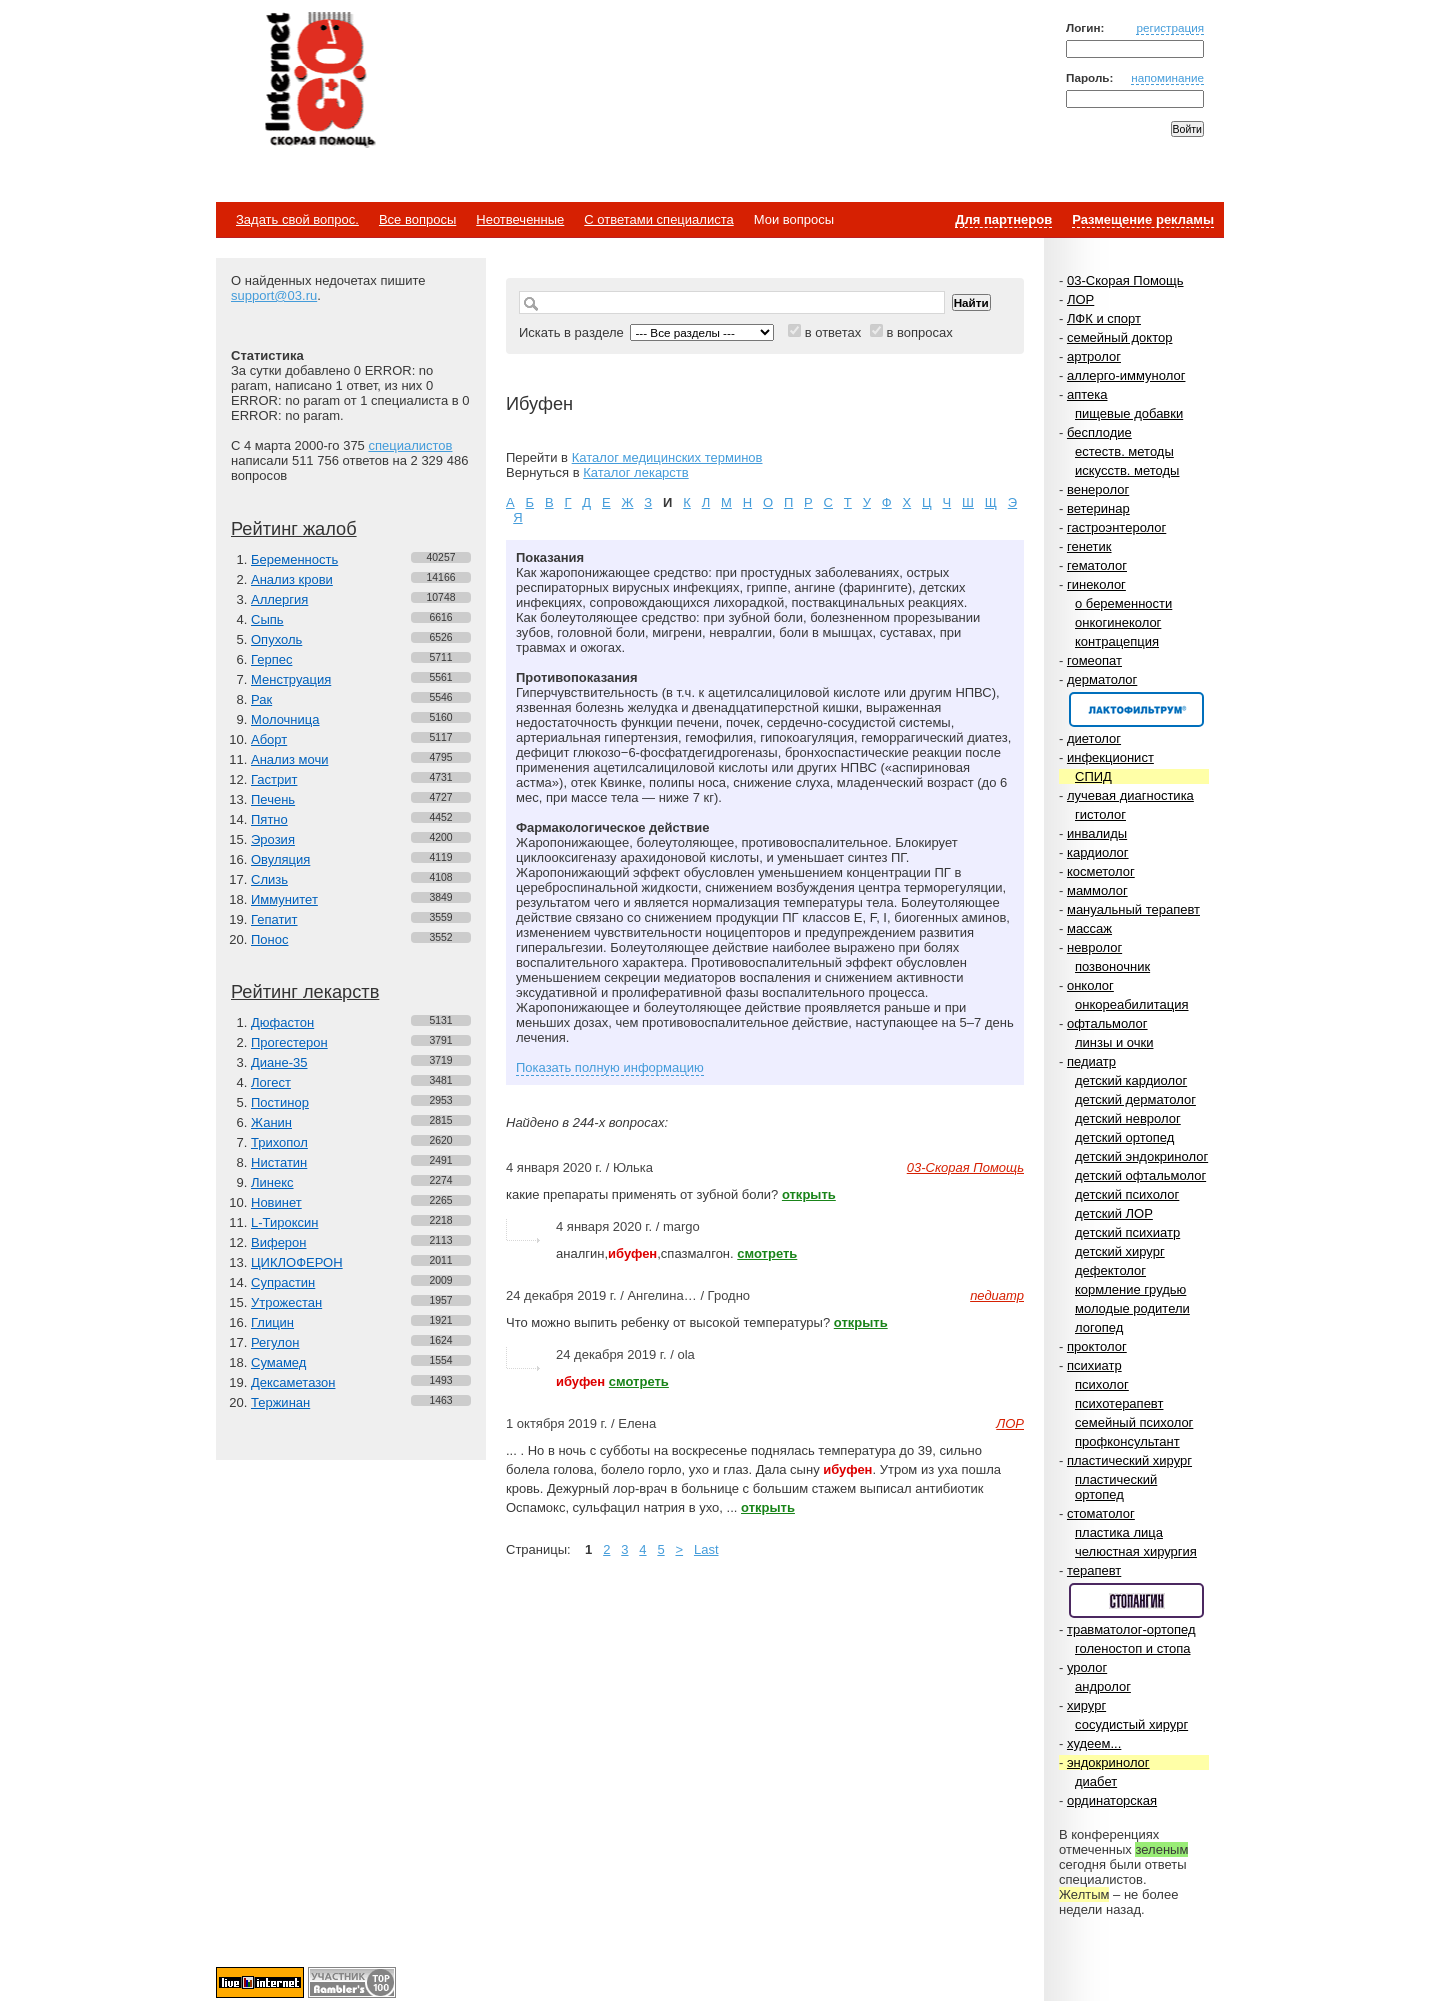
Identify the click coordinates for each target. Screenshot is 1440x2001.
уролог (1087, 1667)
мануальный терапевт (1133, 909)
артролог (1094, 356)
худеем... (1094, 1743)
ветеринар (1098, 508)
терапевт (1094, 1570)
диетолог (1094, 738)
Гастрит (274, 779)
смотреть (767, 1253)
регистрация (1170, 27)
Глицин (272, 1322)
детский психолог (1127, 1194)
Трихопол (279, 1142)
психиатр (1094, 1365)
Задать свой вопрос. (297, 219)
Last (706, 1549)
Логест (271, 1082)
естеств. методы (1124, 451)
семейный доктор (1119, 337)
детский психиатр (1127, 1232)
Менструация (291, 679)
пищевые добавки (1129, 413)
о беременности (1123, 603)
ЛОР (1080, 299)
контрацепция (1117, 641)
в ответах (833, 332)
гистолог (1100, 814)
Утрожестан (286, 1302)
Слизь (269, 879)
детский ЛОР (1114, 1213)
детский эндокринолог (1141, 1156)
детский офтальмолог (1140, 1175)
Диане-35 (279, 1062)
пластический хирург (1129, 1460)
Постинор (280, 1102)
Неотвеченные (520, 219)
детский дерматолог (1135, 1099)
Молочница (285, 719)
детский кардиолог (1131, 1080)
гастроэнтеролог (1116, 527)
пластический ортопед (1116, 1487)
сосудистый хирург (1131, 1724)
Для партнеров (1003, 219)
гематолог (1097, 565)
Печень (273, 799)
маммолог (1097, 890)
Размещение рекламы (1143, 219)
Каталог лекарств (635, 472)
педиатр (1091, 1061)
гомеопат (1094, 660)
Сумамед (278, 1362)
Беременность (294, 559)
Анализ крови (292, 579)
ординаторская (1112, 1800)
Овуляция (280, 859)
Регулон (275, 1342)
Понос (269, 939)
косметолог (1101, 871)
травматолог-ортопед (1131, 1629)
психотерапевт (1119, 1403)
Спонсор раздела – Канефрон (1136, 709)
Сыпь (267, 619)
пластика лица (1119, 1532)
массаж (1089, 928)
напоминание (1167, 77)
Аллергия (279, 599)
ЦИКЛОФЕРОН (297, 1262)
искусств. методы (1127, 470)
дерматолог (1102, 679)
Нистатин (279, 1162)
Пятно (269, 819)
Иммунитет (284, 899)
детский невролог (1128, 1118)
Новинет (276, 1202)
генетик (1089, 546)
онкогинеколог (1118, 622)
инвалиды (1097, 833)
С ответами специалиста (658, 219)
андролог (1103, 1686)
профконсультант (1127, 1441)
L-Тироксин (284, 1222)
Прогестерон (289, 1042)
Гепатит (274, 919)
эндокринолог (1108, 1762)
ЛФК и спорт (1104, 318)
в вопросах (919, 332)
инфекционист (1110, 757)
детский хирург (1120, 1251)
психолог (1102, 1384)
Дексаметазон (293, 1382)
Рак (261, 699)
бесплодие (1099, 432)
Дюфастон (282, 1022)
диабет (1096, 1781)
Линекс (272, 1182)
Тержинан (280, 1402)
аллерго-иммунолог (1126, 375)
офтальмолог (1107, 1023)
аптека (1087, 394)
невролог (1094, 947)
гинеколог (1096, 584)
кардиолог (1098, 852)
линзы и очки (1114, 1042)
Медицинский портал (319, 81)
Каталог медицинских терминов (667, 457)
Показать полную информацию (610, 1067)
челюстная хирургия (1136, 1551)
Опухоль (276, 639)
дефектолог (1110, 1270)
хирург (1086, 1705)
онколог (1090, 985)
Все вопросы (417, 219)
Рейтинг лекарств (305, 992)
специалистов (410, 445)
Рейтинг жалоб (294, 529)
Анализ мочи (289, 759)
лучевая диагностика (1130, 795)
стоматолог (1101, 1513)
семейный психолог (1134, 1422)
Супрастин (283, 1282)
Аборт (269, 739)
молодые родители (1132, 1308)
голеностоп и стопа (1133, 1648)
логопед (1099, 1327)
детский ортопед (1124, 1137)
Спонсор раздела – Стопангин (1136, 1600)
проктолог (1097, 1346)
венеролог (1098, 489)
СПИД (1093, 776)
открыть (809, 1194)
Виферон (279, 1242)
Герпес (271, 659)
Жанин (271, 1122)
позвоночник (1112, 966)
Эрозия (273, 839)
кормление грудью (1130, 1289)
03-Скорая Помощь (1125, 280)
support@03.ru (274, 295)
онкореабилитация (1132, 1004)
